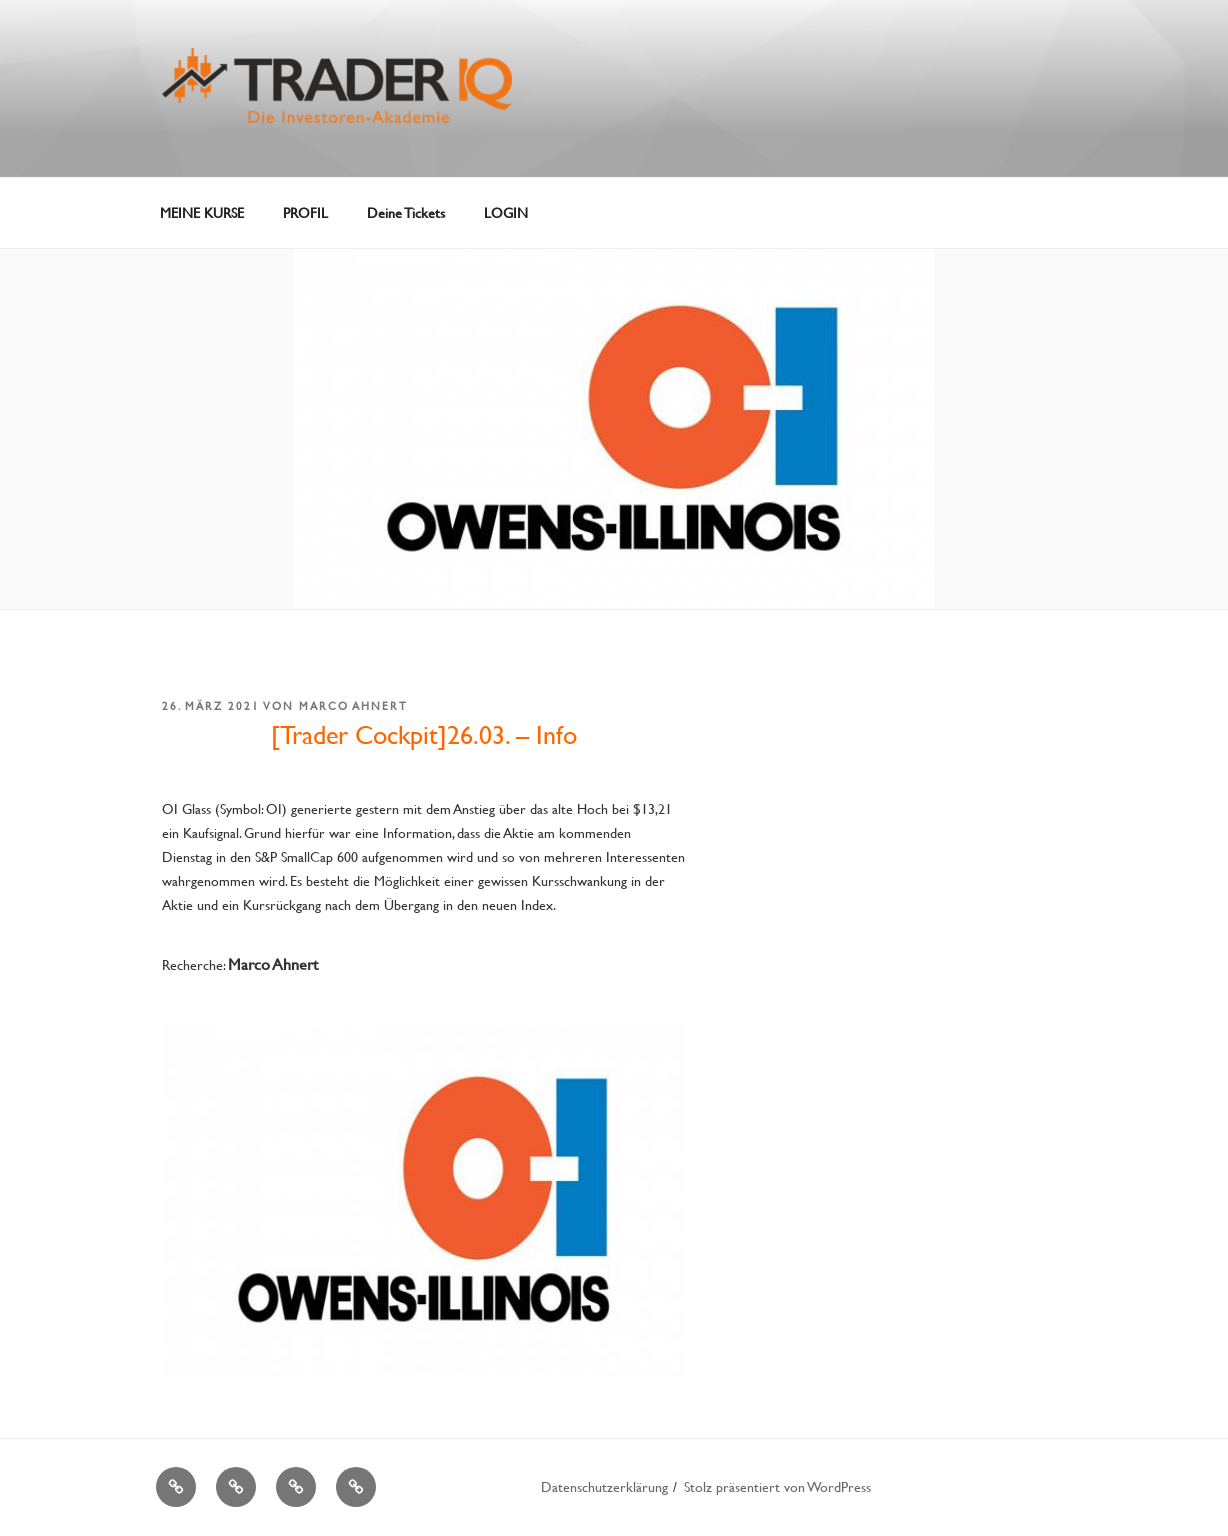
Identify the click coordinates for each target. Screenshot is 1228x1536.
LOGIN (506, 212)
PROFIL (305, 212)
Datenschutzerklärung (604, 1486)
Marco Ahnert (353, 706)
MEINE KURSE (202, 212)
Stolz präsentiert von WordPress (777, 1486)
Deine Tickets (406, 212)
